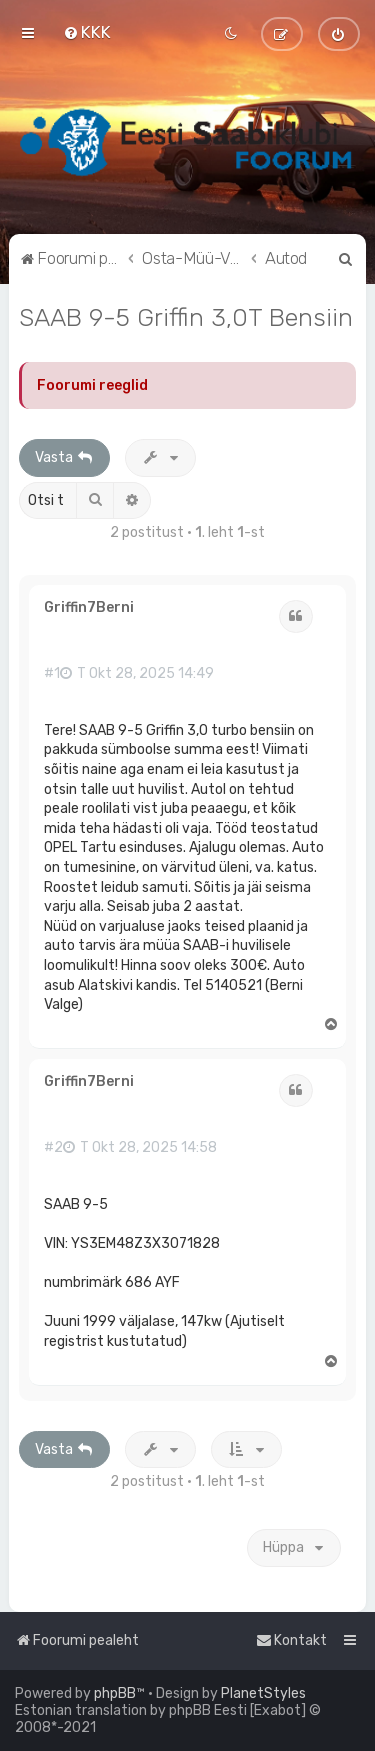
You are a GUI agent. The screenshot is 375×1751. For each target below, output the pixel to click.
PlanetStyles (263, 1693)
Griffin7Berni (89, 608)
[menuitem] (87, 32)
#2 (53, 1148)
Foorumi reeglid (92, 385)
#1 (52, 674)
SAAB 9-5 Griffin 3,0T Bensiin (186, 317)
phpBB (115, 1693)
